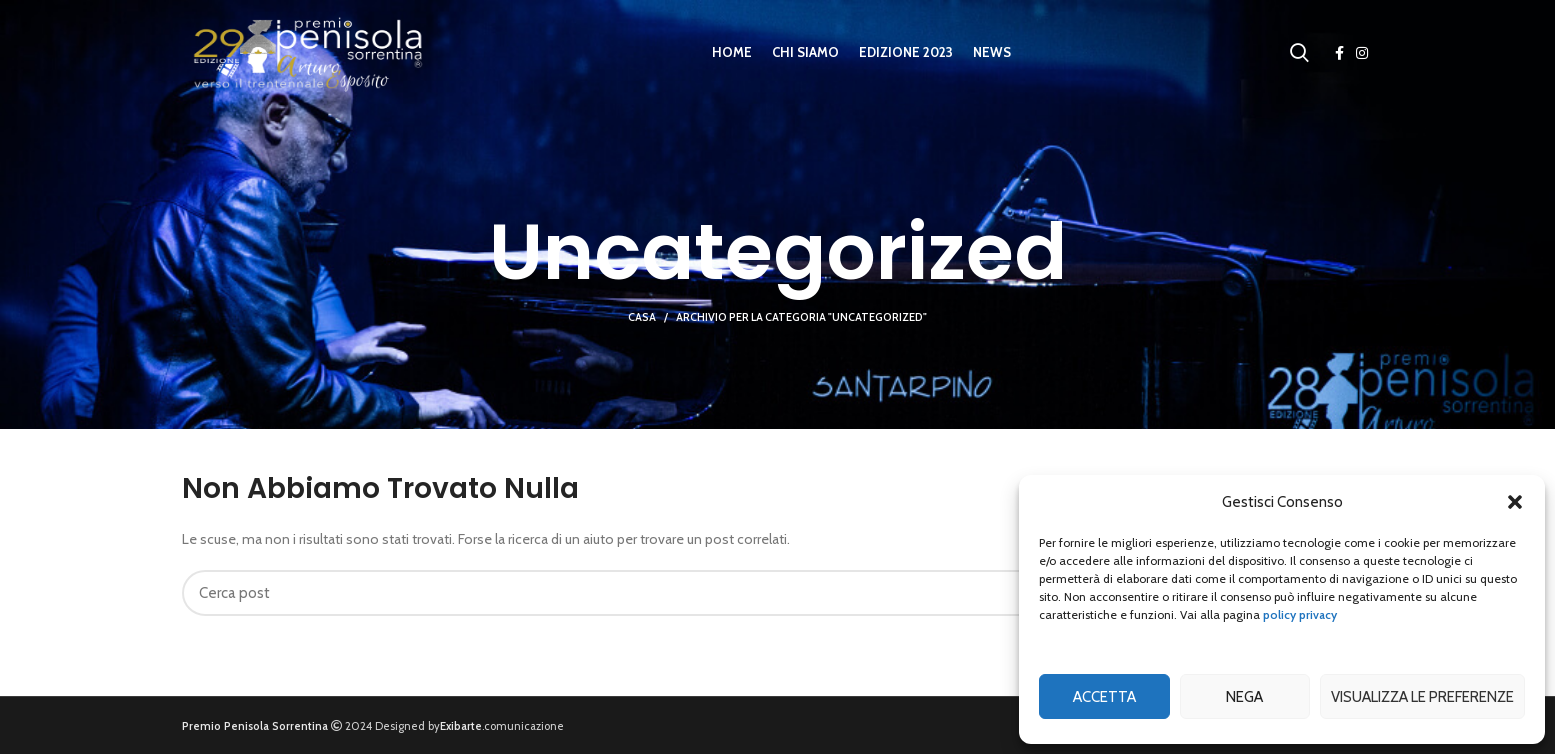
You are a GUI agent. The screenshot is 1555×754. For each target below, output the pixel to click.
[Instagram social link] (1362, 53)
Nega (1244, 697)
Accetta (1104, 697)
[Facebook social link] (1339, 53)
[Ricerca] (1299, 53)
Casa (642, 317)
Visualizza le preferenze (1422, 697)
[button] (1515, 502)
